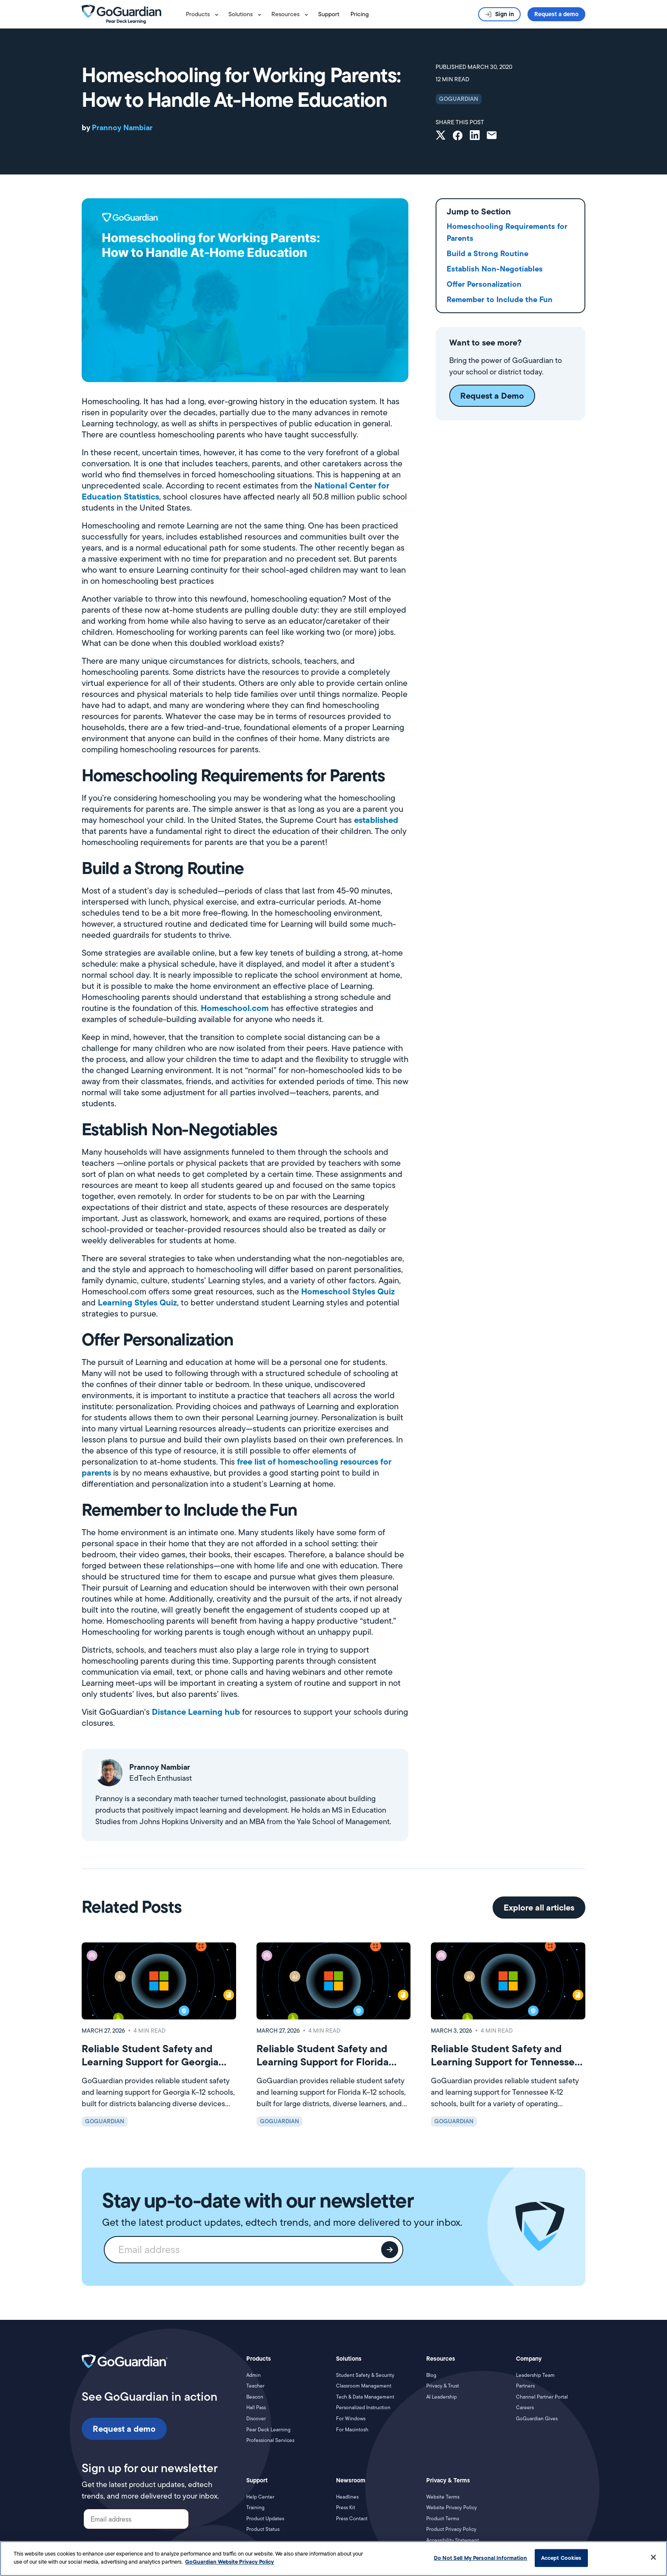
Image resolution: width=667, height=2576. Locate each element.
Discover (256, 2418)
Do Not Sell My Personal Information (480, 2557)
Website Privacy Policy (451, 2507)
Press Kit (345, 2507)
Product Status (262, 2529)
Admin (253, 2375)
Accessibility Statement (452, 2540)
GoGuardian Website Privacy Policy (229, 2561)
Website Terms (442, 2496)
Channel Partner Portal (542, 2396)
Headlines (347, 2496)
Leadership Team (535, 2375)
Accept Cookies (561, 2557)
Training (255, 2507)
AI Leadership (441, 2396)
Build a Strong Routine (487, 253)
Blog (431, 2375)
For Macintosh (352, 2429)
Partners (525, 2385)
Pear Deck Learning (268, 2429)
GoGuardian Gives (537, 2418)
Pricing (360, 14)
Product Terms (442, 2518)
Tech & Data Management (365, 2396)
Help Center (260, 2496)
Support (328, 14)
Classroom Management (363, 2385)
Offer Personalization (484, 284)
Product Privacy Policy (451, 2529)
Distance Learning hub (196, 1711)
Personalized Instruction (363, 2407)
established (376, 820)
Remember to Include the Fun (500, 299)
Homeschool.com (235, 1008)
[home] (121, 13)
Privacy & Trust (442, 2385)
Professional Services (270, 2440)
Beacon (254, 2396)
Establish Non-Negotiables (495, 268)
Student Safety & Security (365, 2375)
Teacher (255, 2385)
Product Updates (265, 2518)
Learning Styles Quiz (136, 1302)
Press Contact (352, 2518)
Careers (525, 2407)
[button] (203, 14)
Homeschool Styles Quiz (347, 1291)
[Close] (653, 2557)
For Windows (350, 2418)
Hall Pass (256, 2407)
